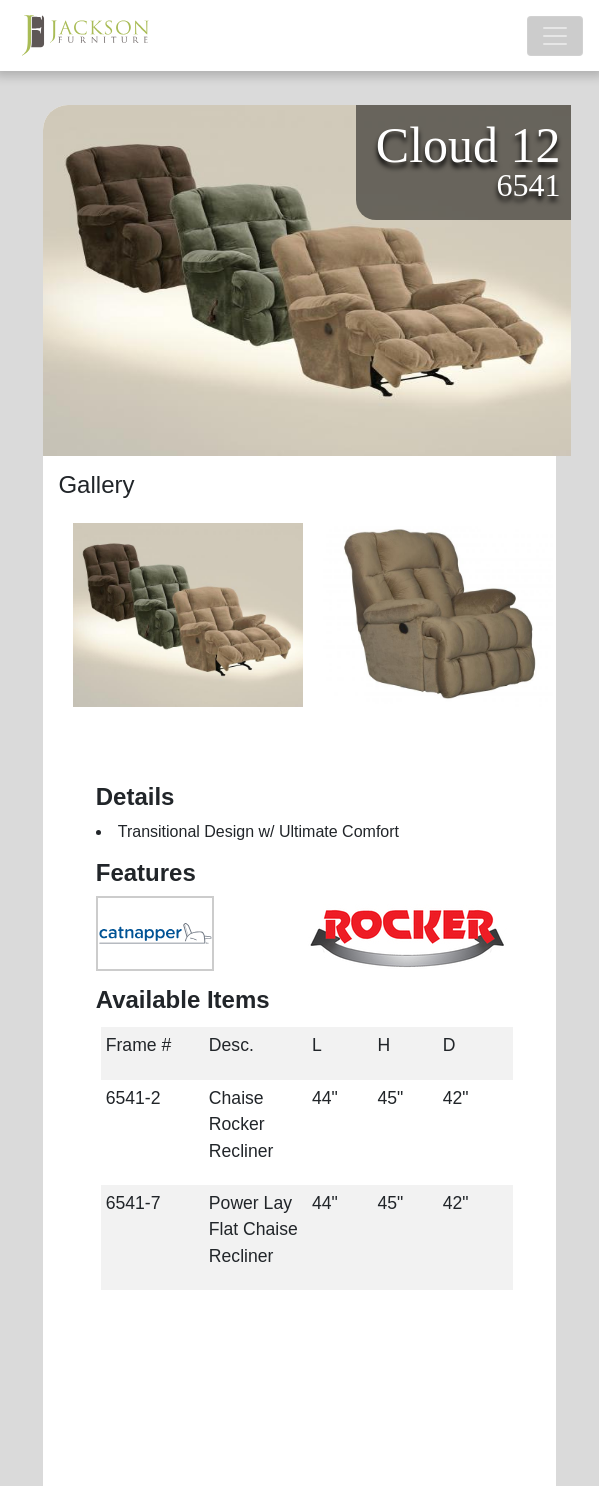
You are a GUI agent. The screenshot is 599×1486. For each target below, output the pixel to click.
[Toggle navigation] (555, 36)
